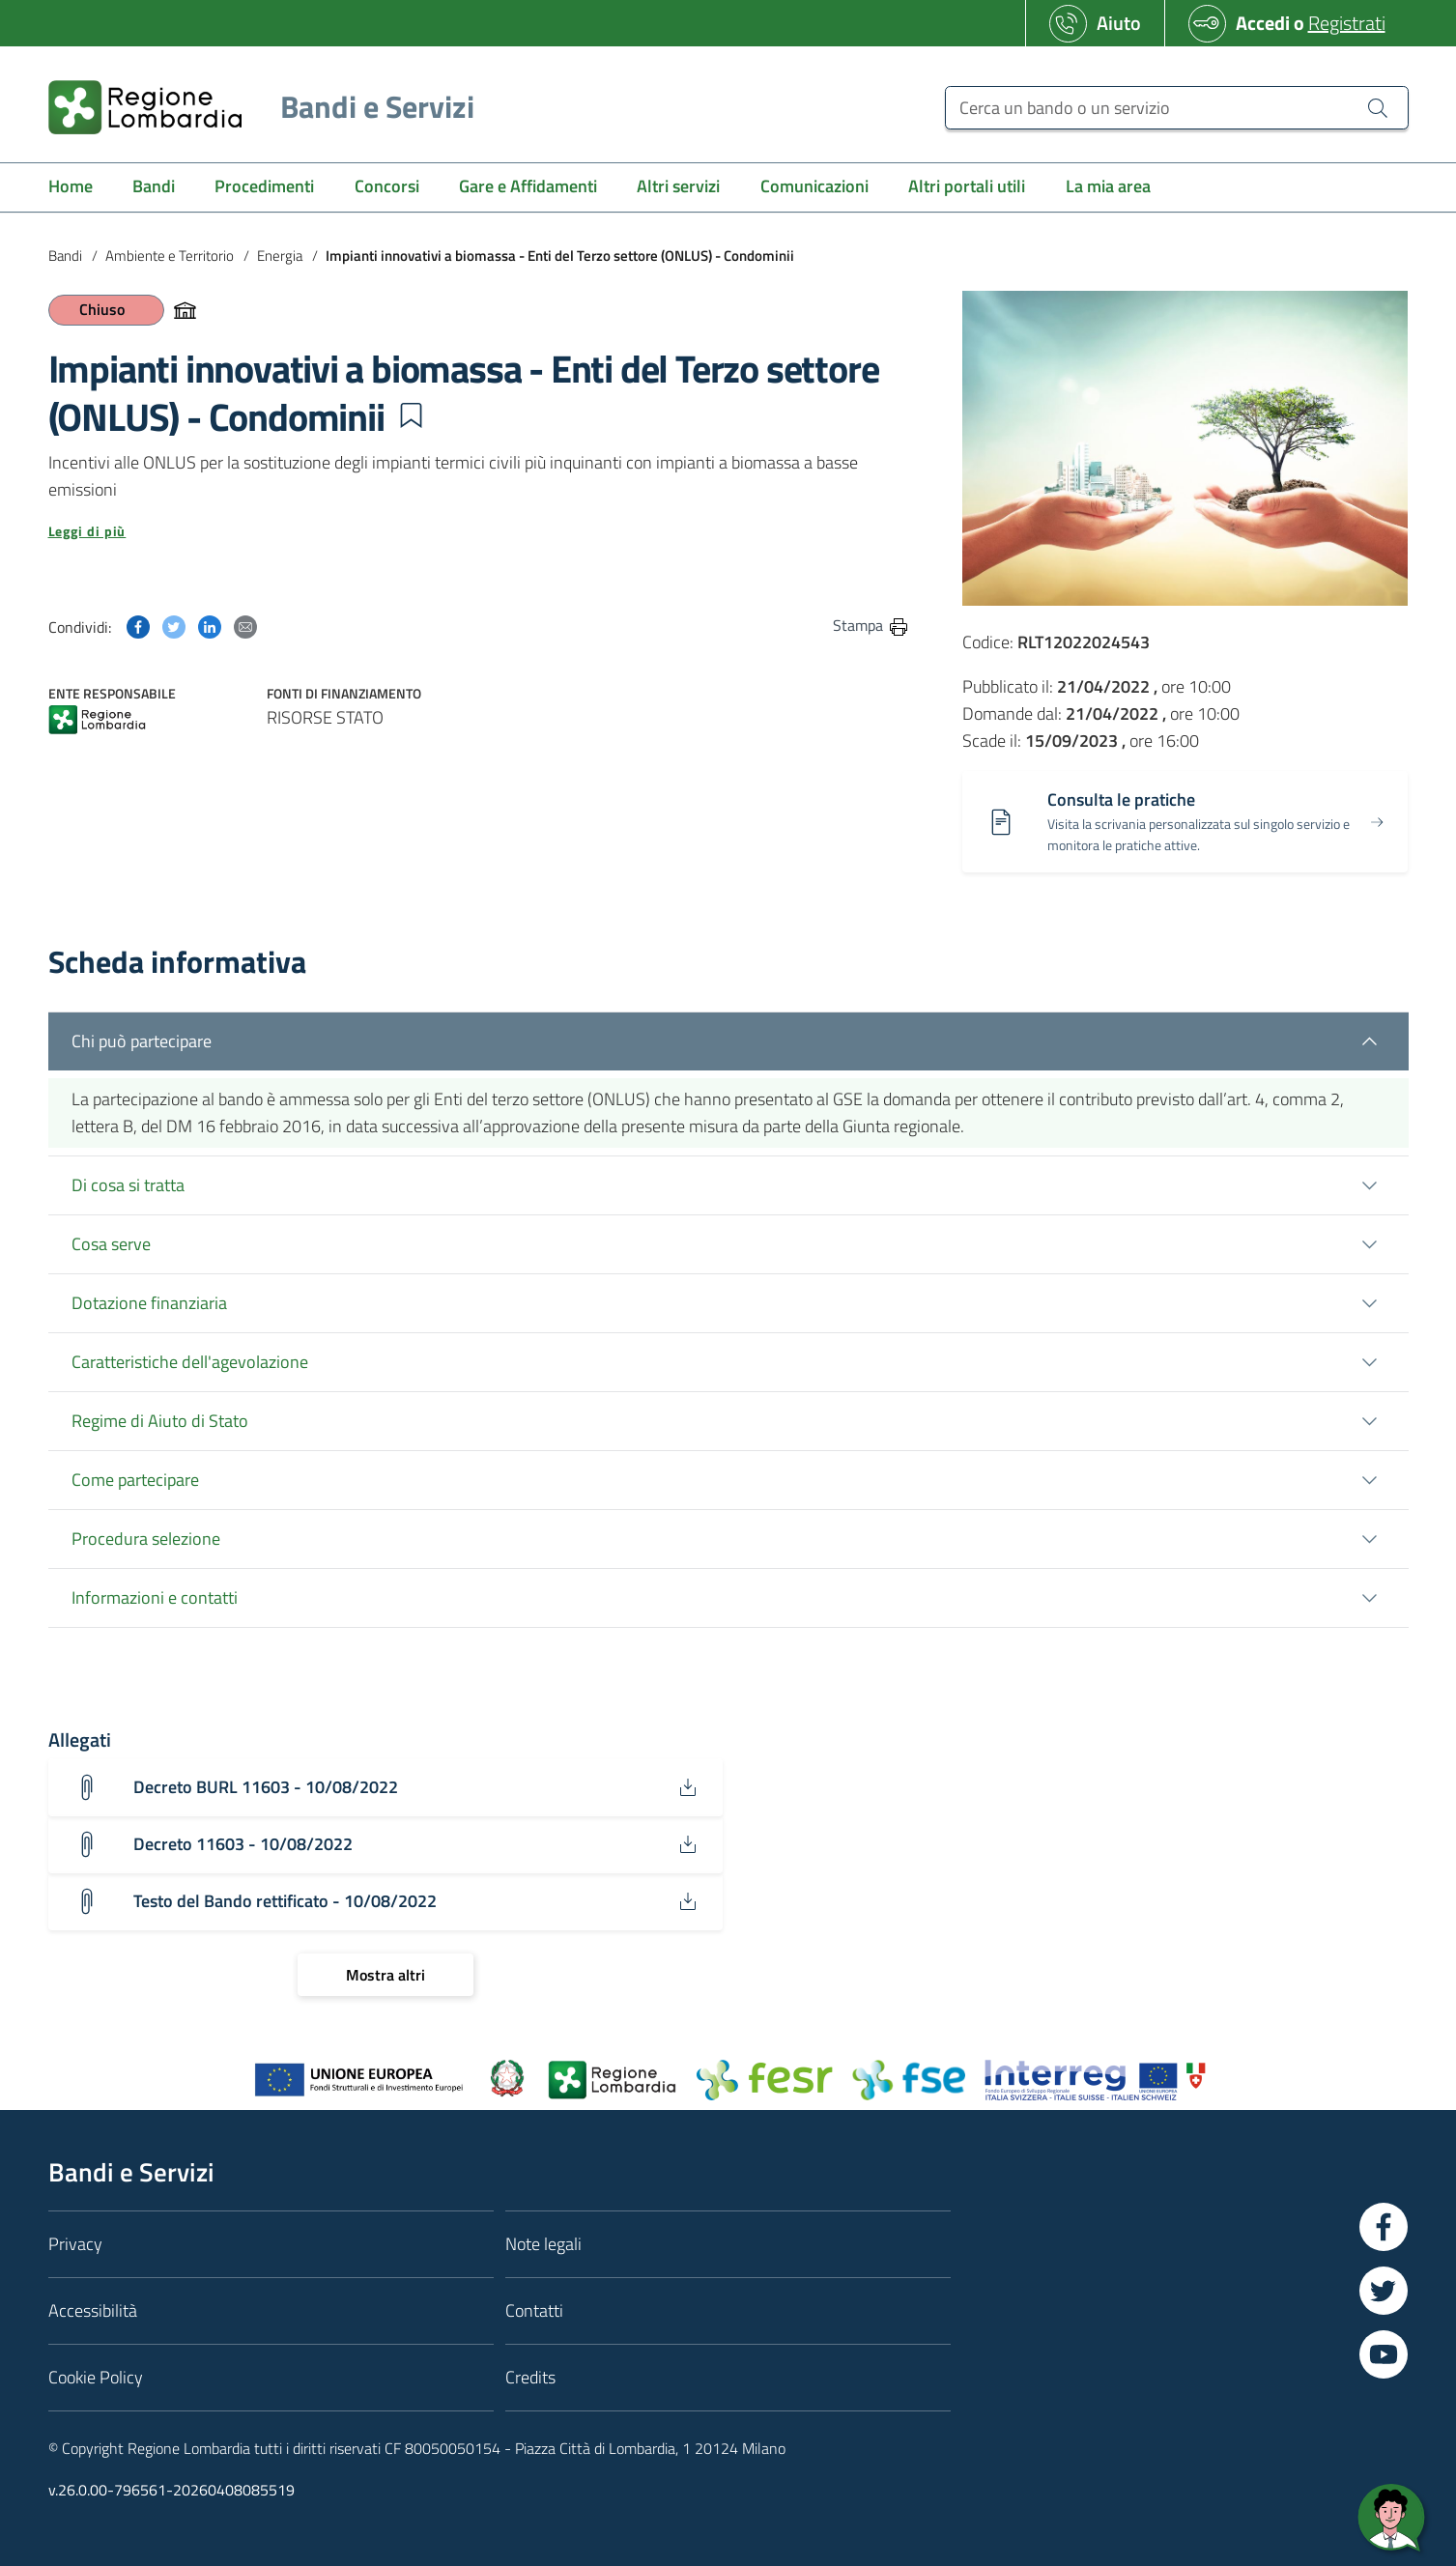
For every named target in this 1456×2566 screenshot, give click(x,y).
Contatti (534, 2310)
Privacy (75, 2244)
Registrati (1346, 23)
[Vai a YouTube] (1383, 2354)
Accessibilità (92, 2310)
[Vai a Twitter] (1383, 2291)
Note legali (543, 2244)
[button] (410, 415)
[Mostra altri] (385, 1974)
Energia (279, 255)
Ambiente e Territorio (169, 255)
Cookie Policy (95, 2377)
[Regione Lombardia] (253, 106)
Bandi (65, 255)
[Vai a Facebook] (1383, 2227)
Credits (530, 2377)
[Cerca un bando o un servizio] (1176, 107)
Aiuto (1119, 23)
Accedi (1263, 23)
